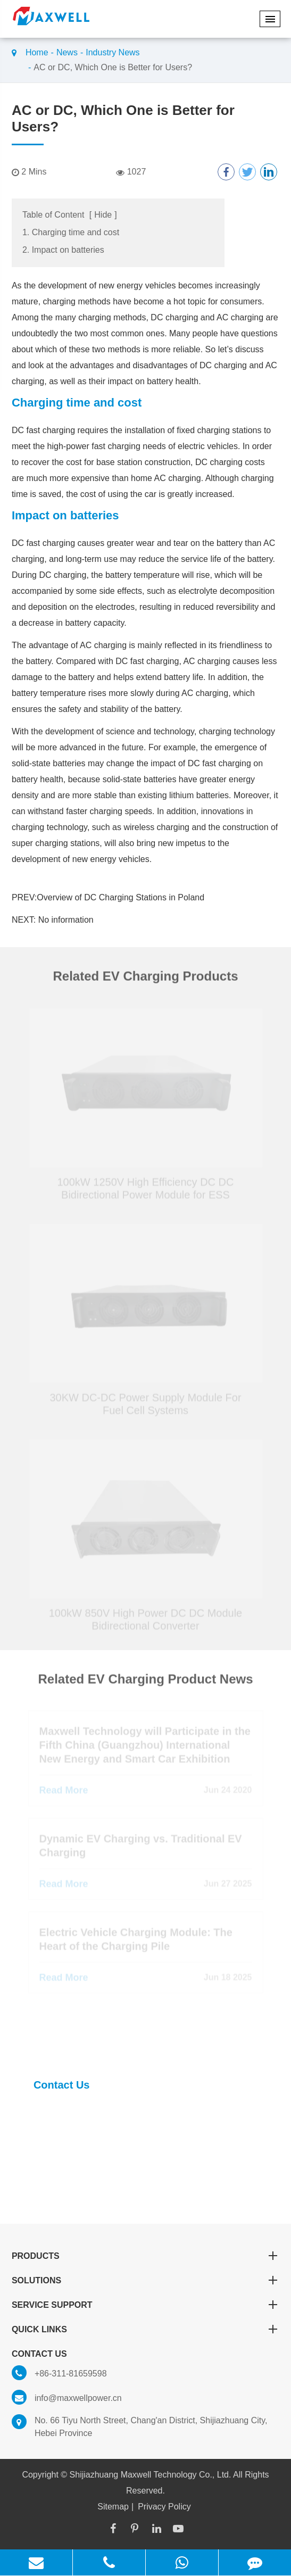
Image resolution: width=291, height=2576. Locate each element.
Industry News (112, 52)
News (67, 52)
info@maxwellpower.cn (67, 2398)
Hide (103, 214)
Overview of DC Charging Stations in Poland (120, 897)
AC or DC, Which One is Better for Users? (113, 67)
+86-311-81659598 (59, 2373)
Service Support (145, 2304)
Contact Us (62, 2085)
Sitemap (113, 2506)
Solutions (145, 2280)
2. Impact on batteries (63, 249)
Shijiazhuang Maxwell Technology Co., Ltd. (151, 2474)
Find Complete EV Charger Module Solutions (117, 2039)
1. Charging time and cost (70, 232)
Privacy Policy (164, 2506)
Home (37, 52)
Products (145, 2255)
